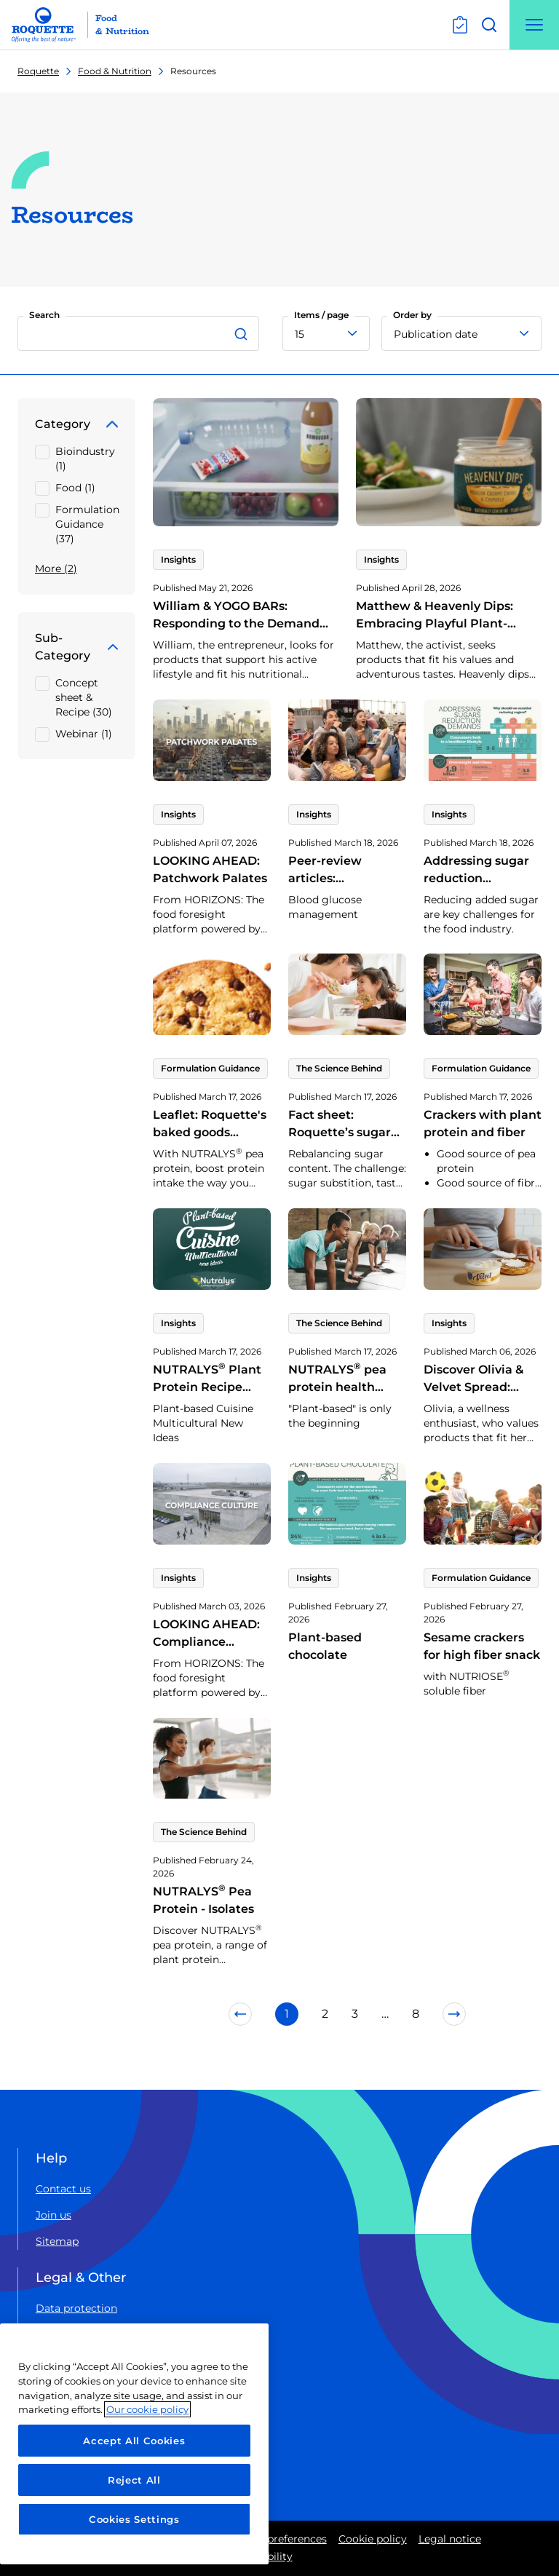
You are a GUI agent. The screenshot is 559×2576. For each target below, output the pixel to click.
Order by (412, 314)
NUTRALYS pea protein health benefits (337, 1387)
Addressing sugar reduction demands (476, 878)
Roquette (38, 71)
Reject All (134, 2480)
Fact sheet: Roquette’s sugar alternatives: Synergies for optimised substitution (339, 1158)
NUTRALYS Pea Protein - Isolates (203, 1900)
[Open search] (489, 24)
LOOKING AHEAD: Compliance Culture (206, 1641)
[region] (134, 2443)
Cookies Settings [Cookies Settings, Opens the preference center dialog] (134, 2519)
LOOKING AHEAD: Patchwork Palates (210, 869)
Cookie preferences (278, 2538)
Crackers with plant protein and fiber (483, 1123)
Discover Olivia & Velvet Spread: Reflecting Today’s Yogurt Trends (479, 1396)
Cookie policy (372, 2538)
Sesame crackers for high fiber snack (482, 1646)
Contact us (63, 2188)
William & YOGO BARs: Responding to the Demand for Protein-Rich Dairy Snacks (241, 623)
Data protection (76, 2308)
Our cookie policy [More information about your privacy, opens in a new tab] (147, 2409)
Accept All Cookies (134, 2440)
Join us (53, 2215)
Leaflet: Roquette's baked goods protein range (209, 1132)
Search (44, 314)
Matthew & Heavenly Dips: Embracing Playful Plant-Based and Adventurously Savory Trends (434, 632)
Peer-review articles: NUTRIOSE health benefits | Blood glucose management (344, 904)
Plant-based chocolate (325, 1646)
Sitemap (57, 2241)
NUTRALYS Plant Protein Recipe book (207, 1387)
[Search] (243, 333)
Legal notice (450, 2538)
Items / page (321, 314)
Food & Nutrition (114, 71)
